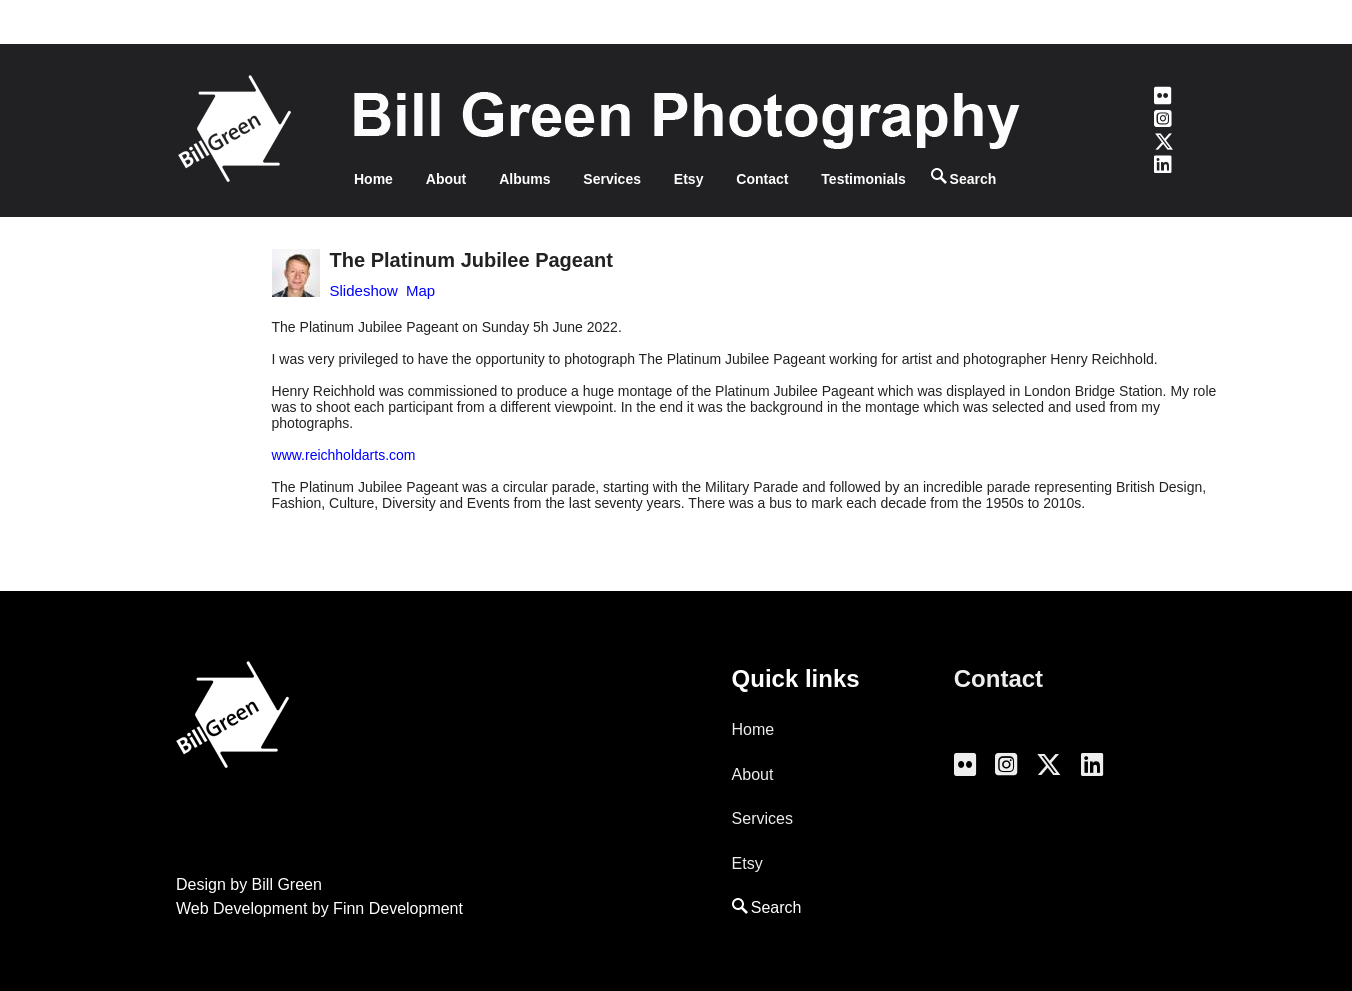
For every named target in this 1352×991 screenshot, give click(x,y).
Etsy (689, 179)
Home (373, 179)
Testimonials (863, 179)
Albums (524, 179)
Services (612, 179)
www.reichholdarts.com (344, 455)
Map (420, 290)
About (446, 179)
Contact (762, 179)
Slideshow (364, 290)
